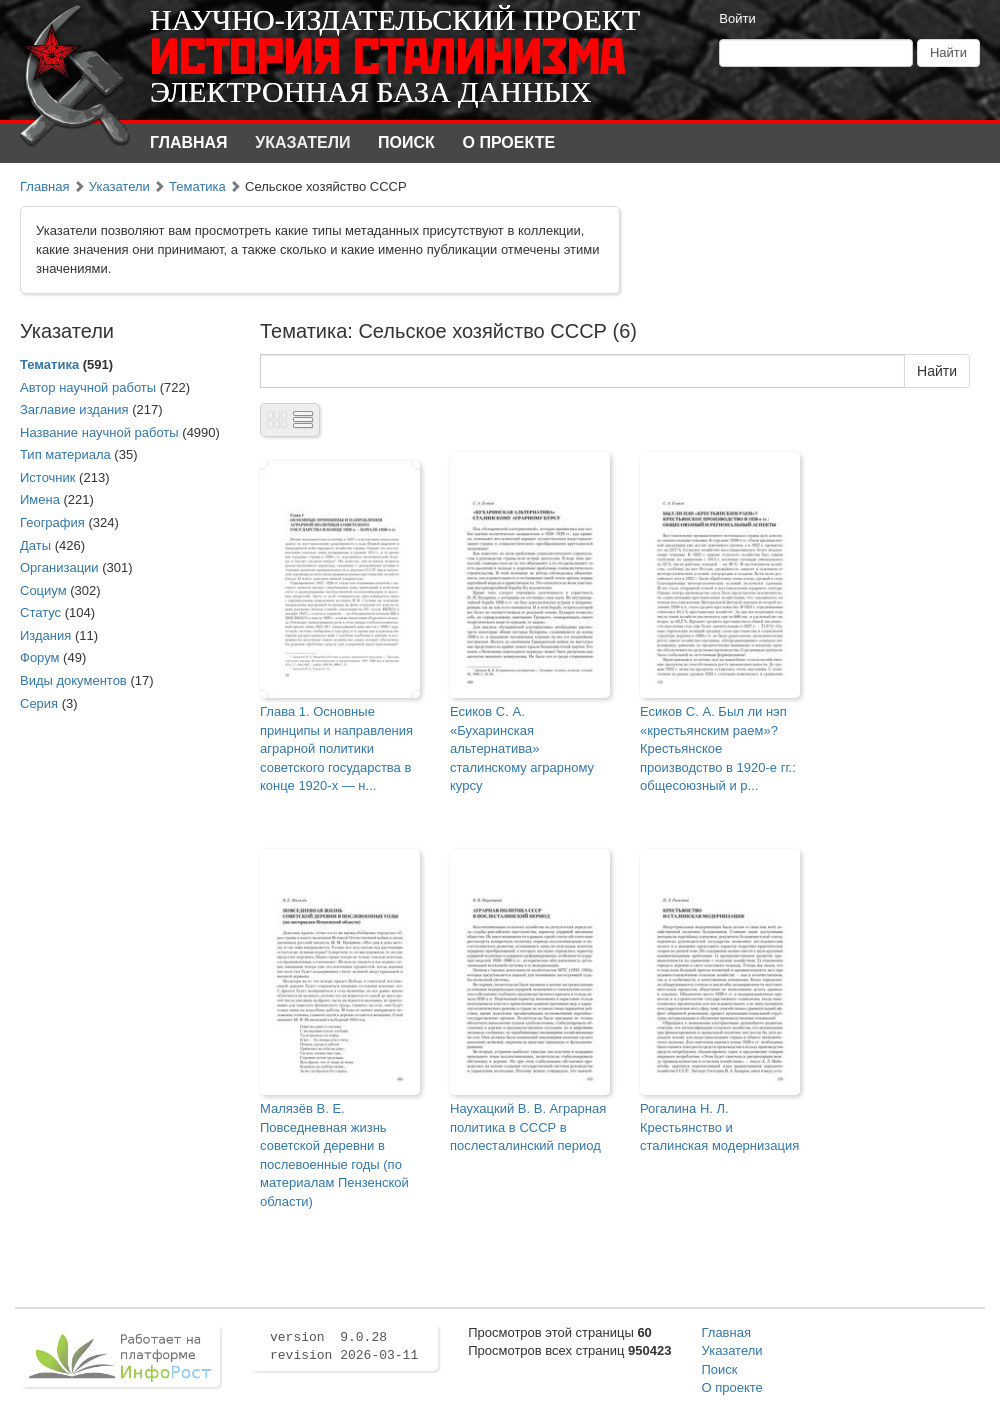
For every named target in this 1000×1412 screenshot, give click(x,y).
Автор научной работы (88, 387)
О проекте (509, 142)
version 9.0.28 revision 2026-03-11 (344, 1347)
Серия (39, 703)
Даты (35, 545)
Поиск (406, 142)
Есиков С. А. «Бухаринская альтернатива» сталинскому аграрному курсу (522, 748)
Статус (40, 612)
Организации (59, 567)
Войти (737, 18)
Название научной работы (99, 432)
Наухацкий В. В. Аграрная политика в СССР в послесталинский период (528, 1127)
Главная (189, 142)
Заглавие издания (74, 409)
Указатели (302, 142)
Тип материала (65, 454)
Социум (43, 590)
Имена (40, 499)
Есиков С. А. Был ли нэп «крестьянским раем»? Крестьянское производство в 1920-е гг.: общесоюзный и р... (718, 748)
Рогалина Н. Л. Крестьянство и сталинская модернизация (719, 1127)
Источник (48, 477)
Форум (40, 657)
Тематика (197, 186)
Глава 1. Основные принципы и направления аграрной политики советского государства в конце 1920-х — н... (336, 748)
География (52, 522)
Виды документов (73, 680)
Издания (45, 635)
